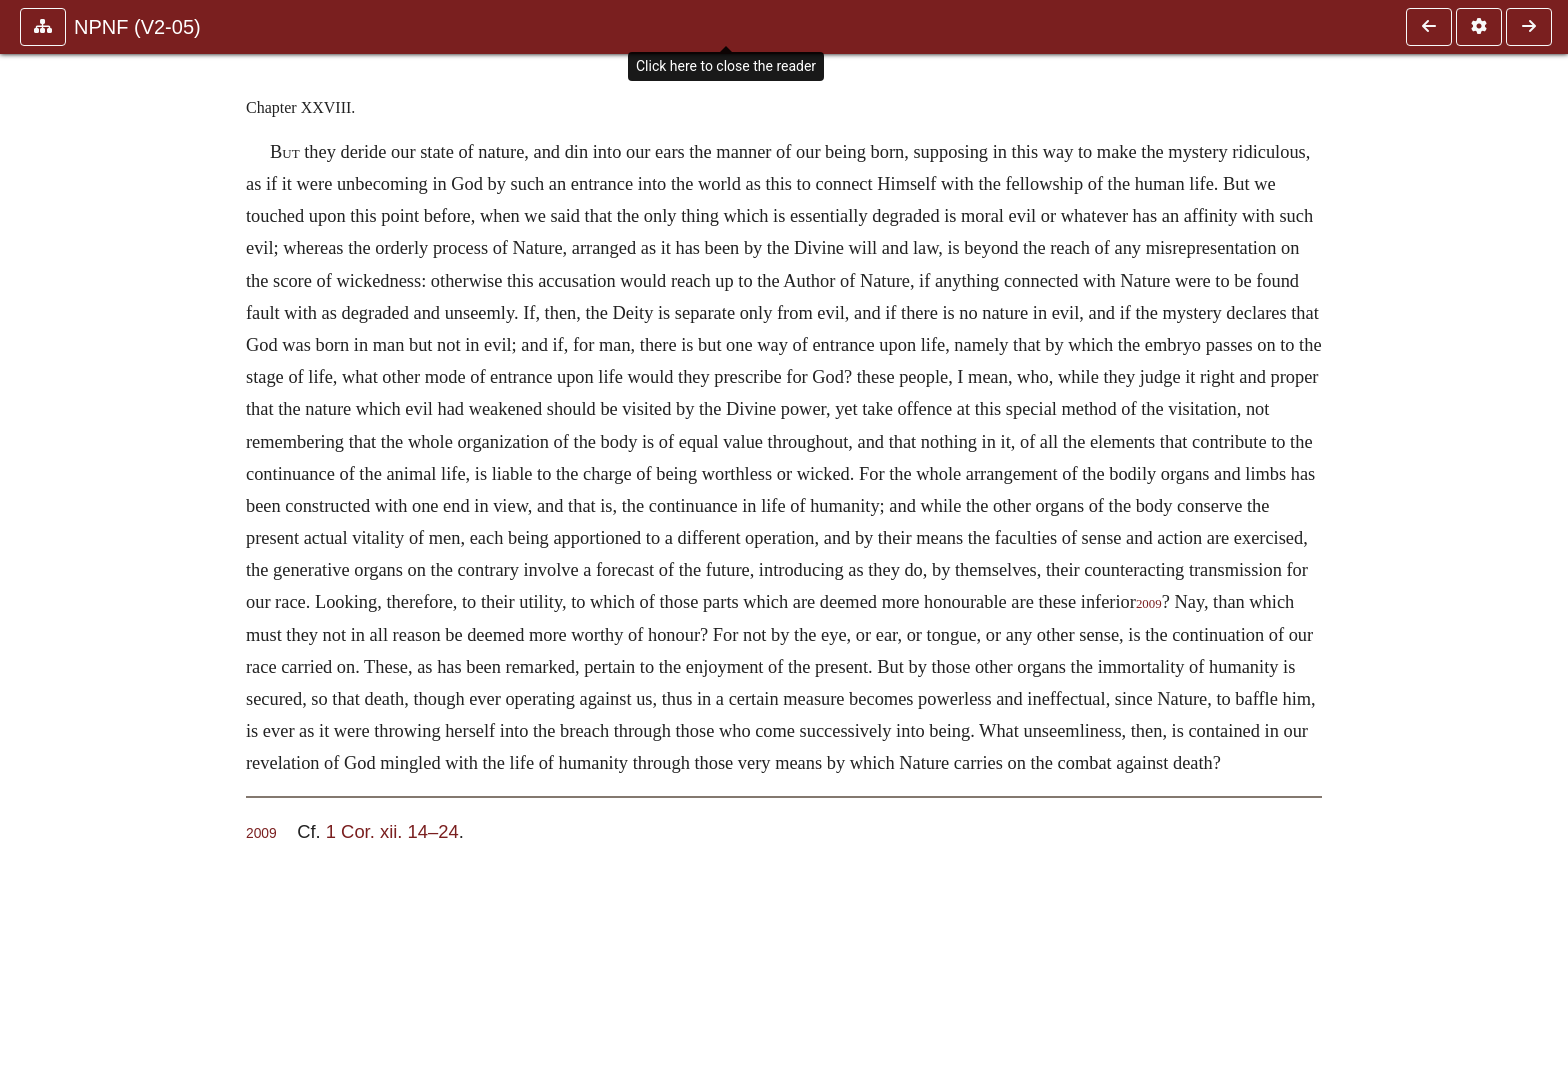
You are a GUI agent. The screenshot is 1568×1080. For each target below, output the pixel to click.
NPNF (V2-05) (137, 27)
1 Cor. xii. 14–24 (392, 831)
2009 (1149, 604)
